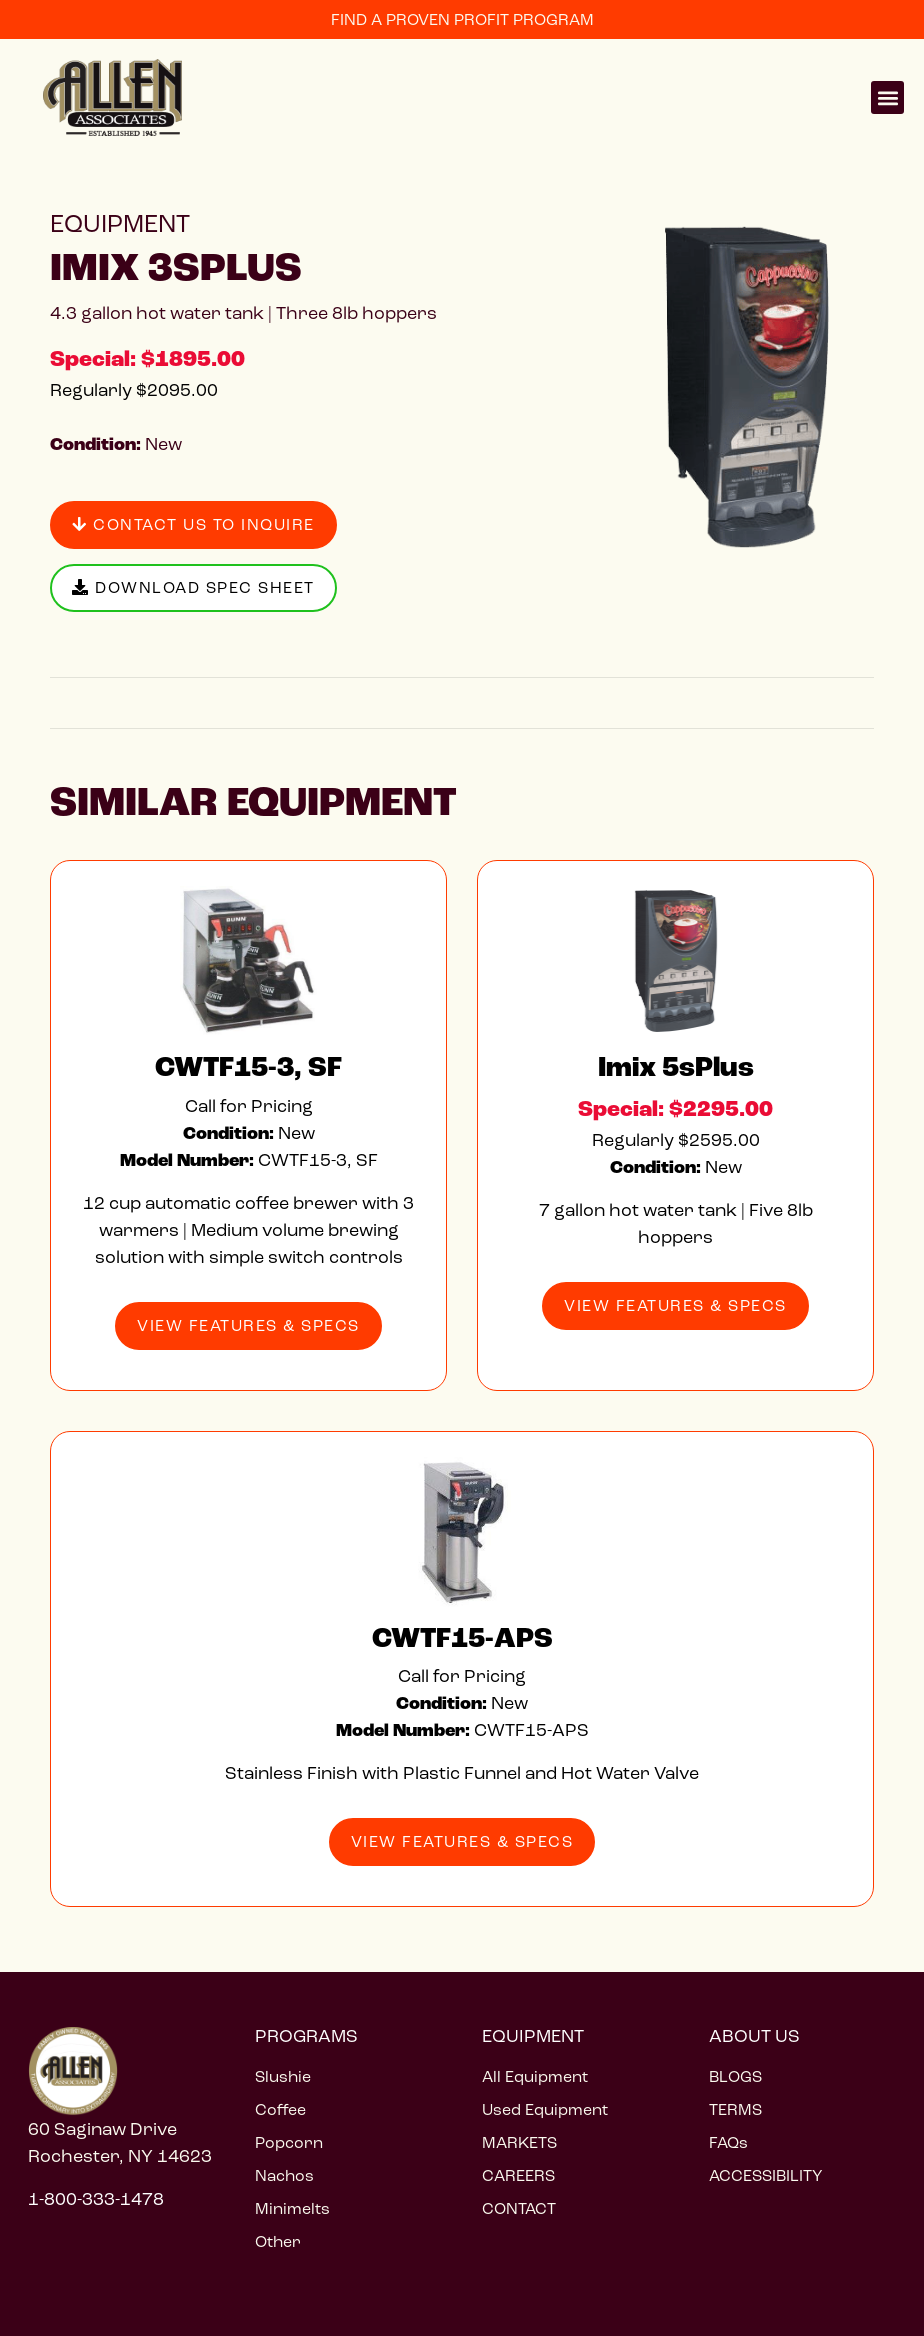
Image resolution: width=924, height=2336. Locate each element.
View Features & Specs (248, 1325)
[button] (887, 97)
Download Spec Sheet (193, 587)
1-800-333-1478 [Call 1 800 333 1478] (96, 2199)
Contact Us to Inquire (193, 524)
